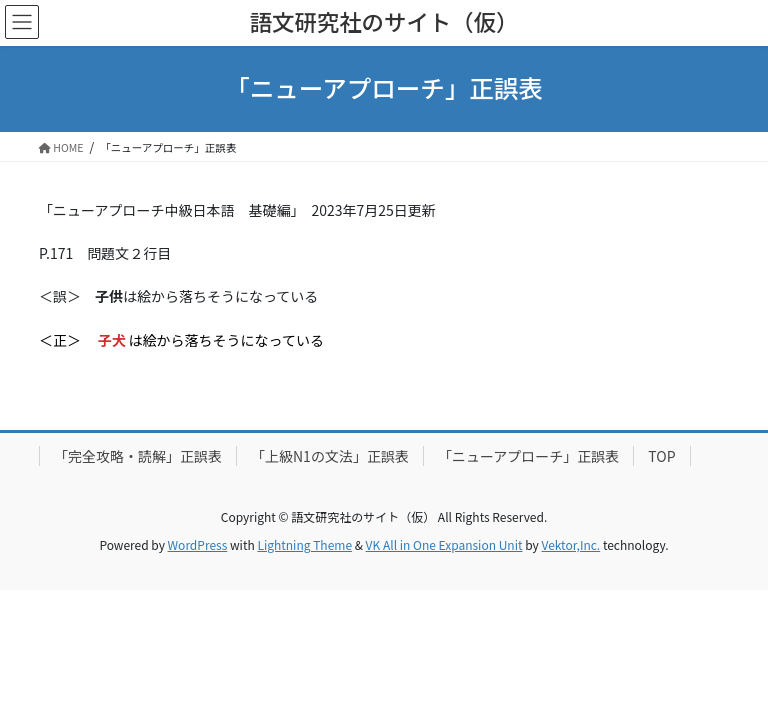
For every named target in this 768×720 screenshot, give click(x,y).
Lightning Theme (304, 544)
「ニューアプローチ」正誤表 (528, 456)
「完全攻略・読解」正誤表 (138, 456)
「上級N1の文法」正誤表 (330, 456)
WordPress (198, 544)
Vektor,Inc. (570, 544)
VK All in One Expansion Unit (444, 544)
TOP (661, 456)
